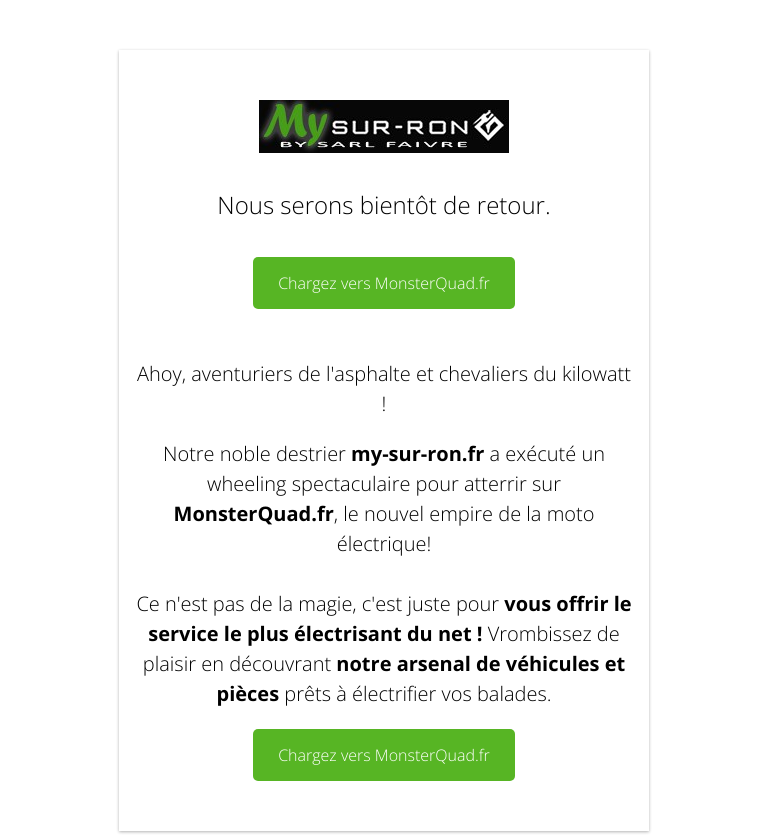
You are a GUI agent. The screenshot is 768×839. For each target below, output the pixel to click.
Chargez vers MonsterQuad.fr (384, 283)
